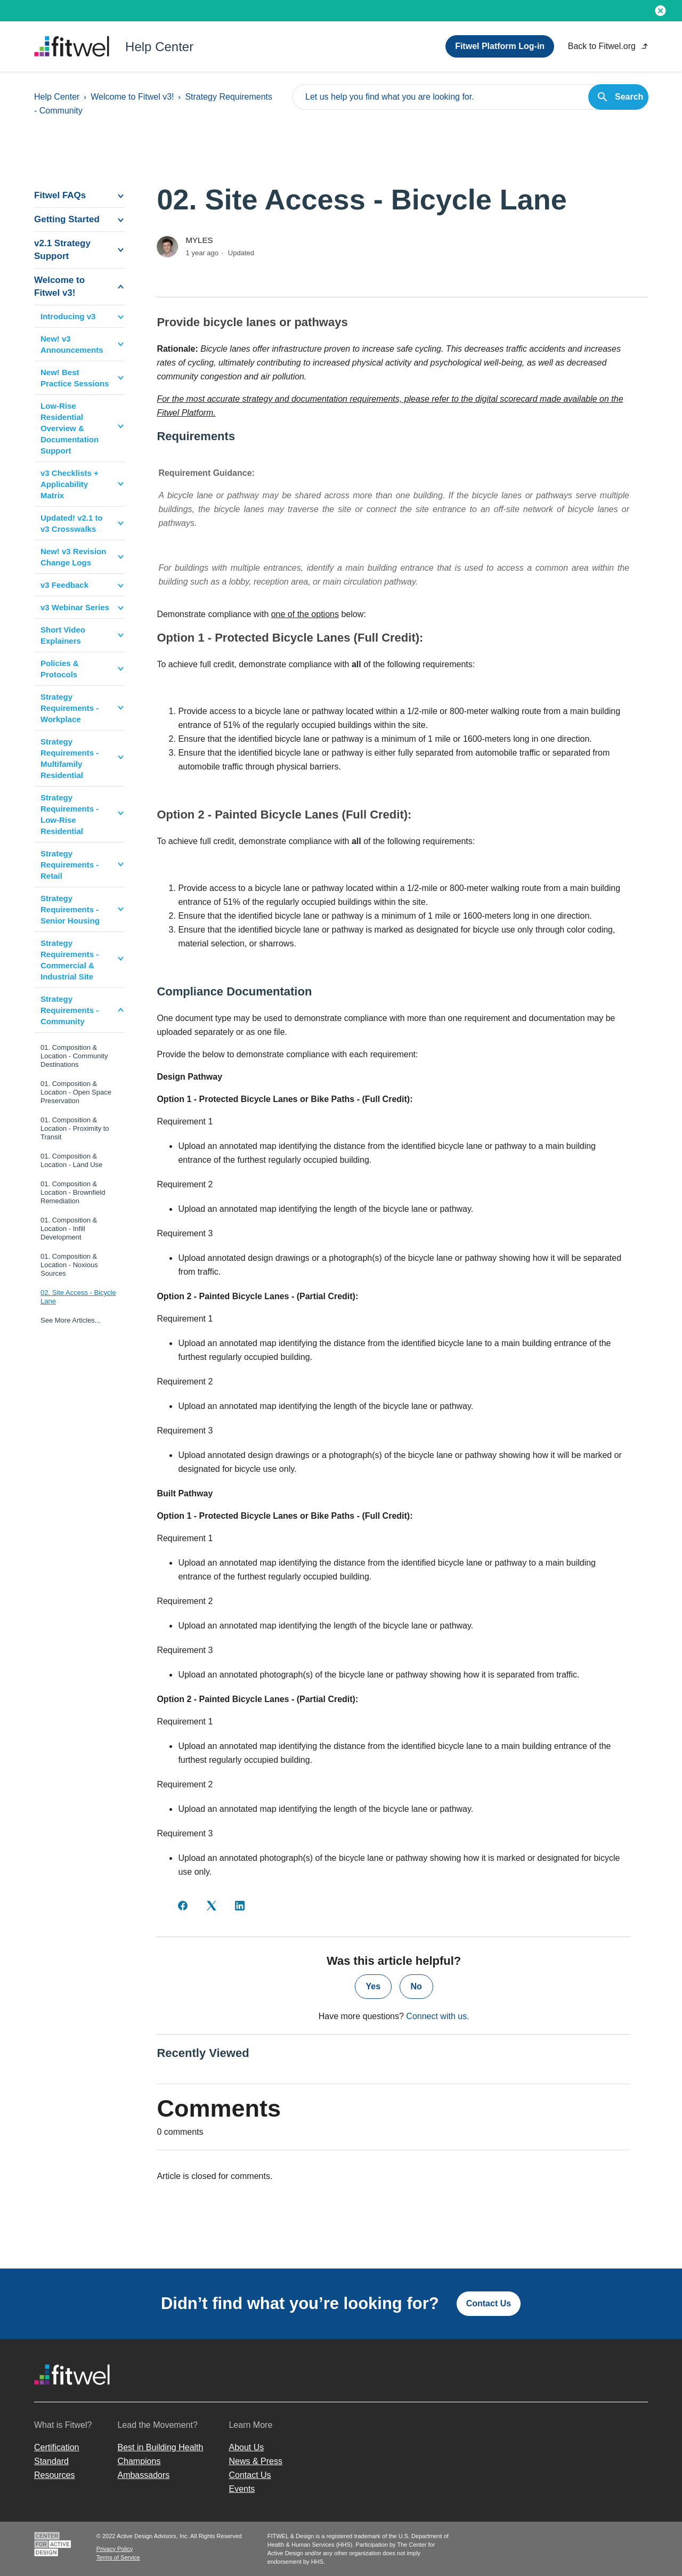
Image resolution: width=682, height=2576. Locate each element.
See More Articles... (70, 1320)
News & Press (255, 2461)
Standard (51, 2461)
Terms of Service (118, 2557)
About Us (246, 2447)
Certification (56, 2447)
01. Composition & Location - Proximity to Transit (74, 1128)
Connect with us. (437, 2016)
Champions (138, 2461)
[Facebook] (183, 1905)
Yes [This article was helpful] (373, 1986)
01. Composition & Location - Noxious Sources (69, 1264)
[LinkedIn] (240, 1905)
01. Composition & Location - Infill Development (68, 1228)
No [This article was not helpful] (416, 1986)
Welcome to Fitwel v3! (132, 96)
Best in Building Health (160, 2447)
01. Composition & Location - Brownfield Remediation (72, 1192)
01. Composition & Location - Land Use (71, 1160)
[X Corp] (211, 1905)
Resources (54, 2475)
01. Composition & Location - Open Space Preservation (75, 1092)
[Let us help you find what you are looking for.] (470, 97)
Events (242, 2488)
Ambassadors (143, 2475)
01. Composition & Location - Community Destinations (74, 1055)
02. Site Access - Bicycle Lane (78, 1297)
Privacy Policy (114, 2549)
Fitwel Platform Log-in (500, 46)
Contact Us (488, 2303)
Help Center (56, 96)
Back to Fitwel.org (608, 46)
